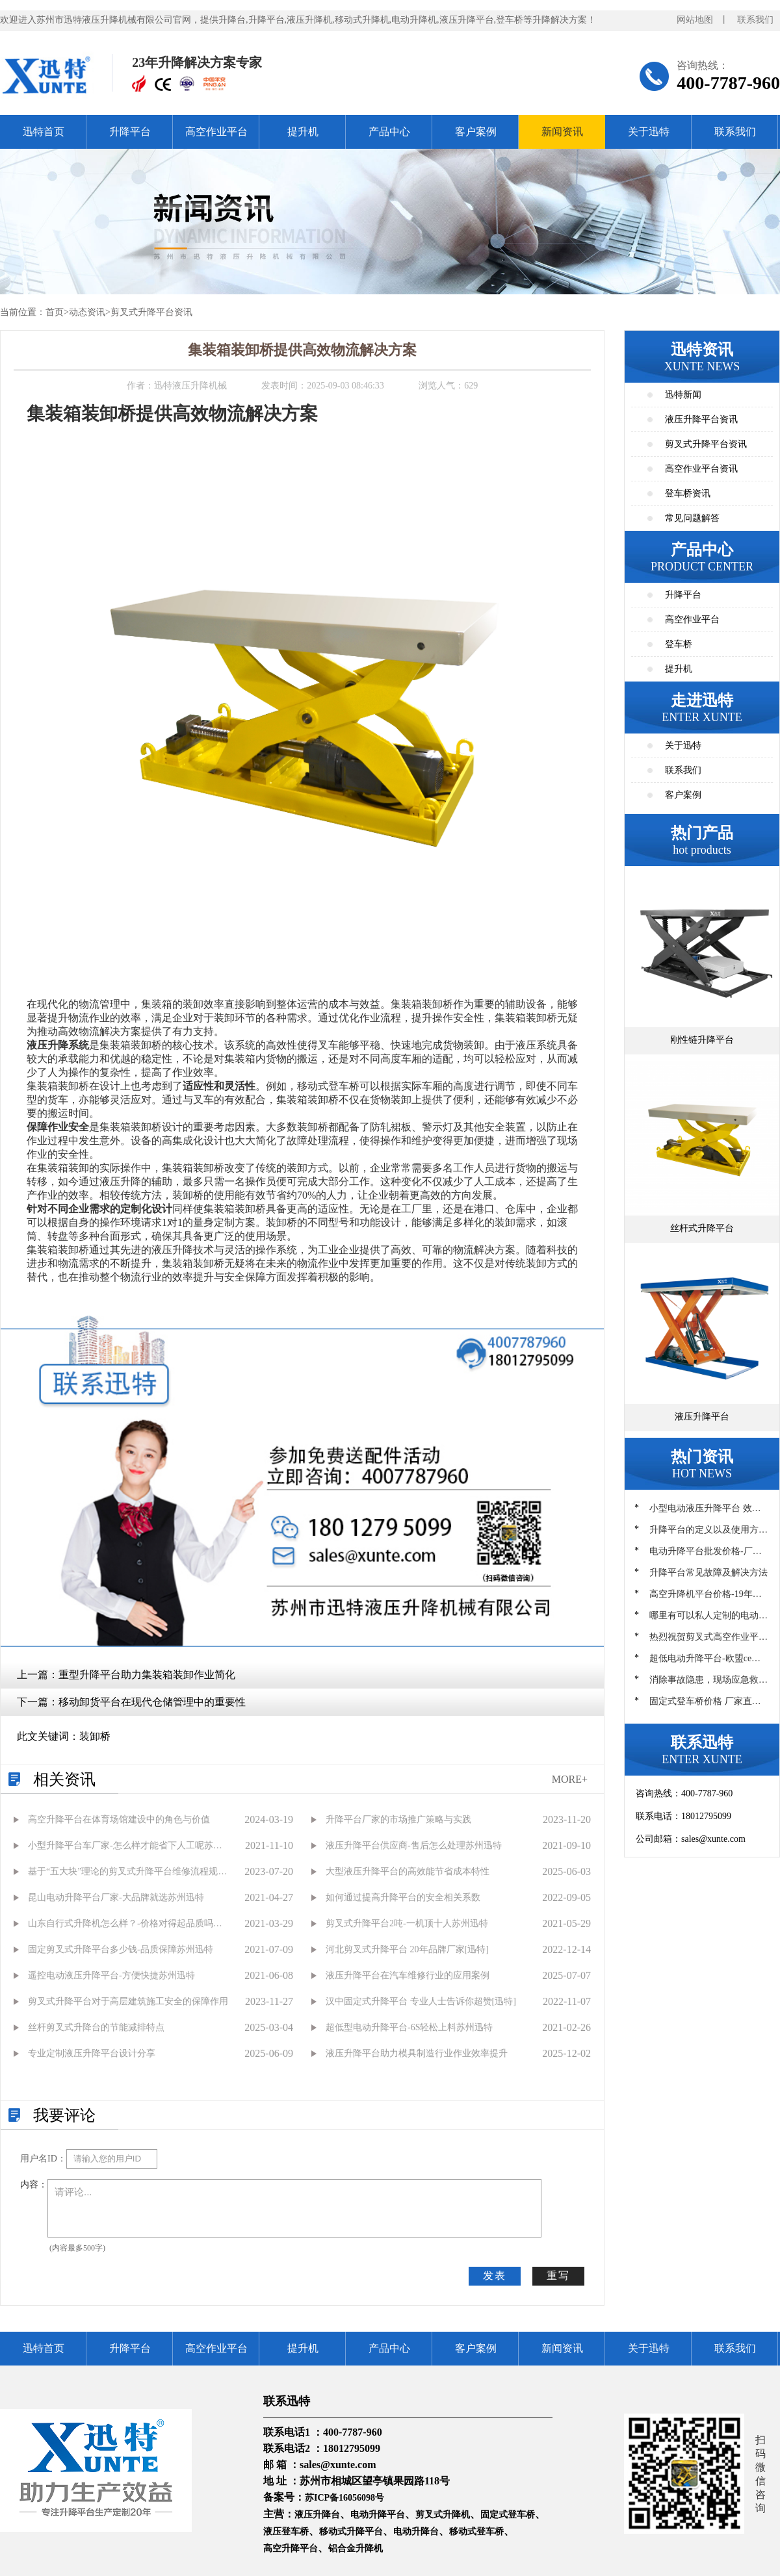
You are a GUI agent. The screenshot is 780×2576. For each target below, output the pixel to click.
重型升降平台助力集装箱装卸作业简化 (146, 1674)
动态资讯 (87, 312)
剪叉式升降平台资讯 (151, 312)
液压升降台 (317, 2514)
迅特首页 (43, 131)
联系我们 (755, 20)
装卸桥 (94, 1736)
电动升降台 (416, 2531)
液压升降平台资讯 (701, 419)
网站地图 (695, 20)
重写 (558, 2275)
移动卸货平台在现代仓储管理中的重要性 (152, 1701)
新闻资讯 (562, 131)
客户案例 (476, 131)
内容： (33, 2184)
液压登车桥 (286, 2531)
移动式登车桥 (476, 2531)
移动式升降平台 (351, 2531)
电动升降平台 (377, 2514)
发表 (494, 2275)
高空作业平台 (216, 131)
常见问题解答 (692, 518)
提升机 (302, 131)
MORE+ (570, 1779)
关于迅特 (649, 131)
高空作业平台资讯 (701, 469)
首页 (55, 312)
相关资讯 (64, 1779)
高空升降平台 (290, 2548)
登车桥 (678, 644)
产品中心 (389, 131)
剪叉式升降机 (442, 2514)
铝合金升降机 (355, 2548)
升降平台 (130, 131)
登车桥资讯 (687, 493)
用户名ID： (43, 2158)
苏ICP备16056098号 (344, 2498)
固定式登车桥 (507, 2514)
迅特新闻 (683, 395)
